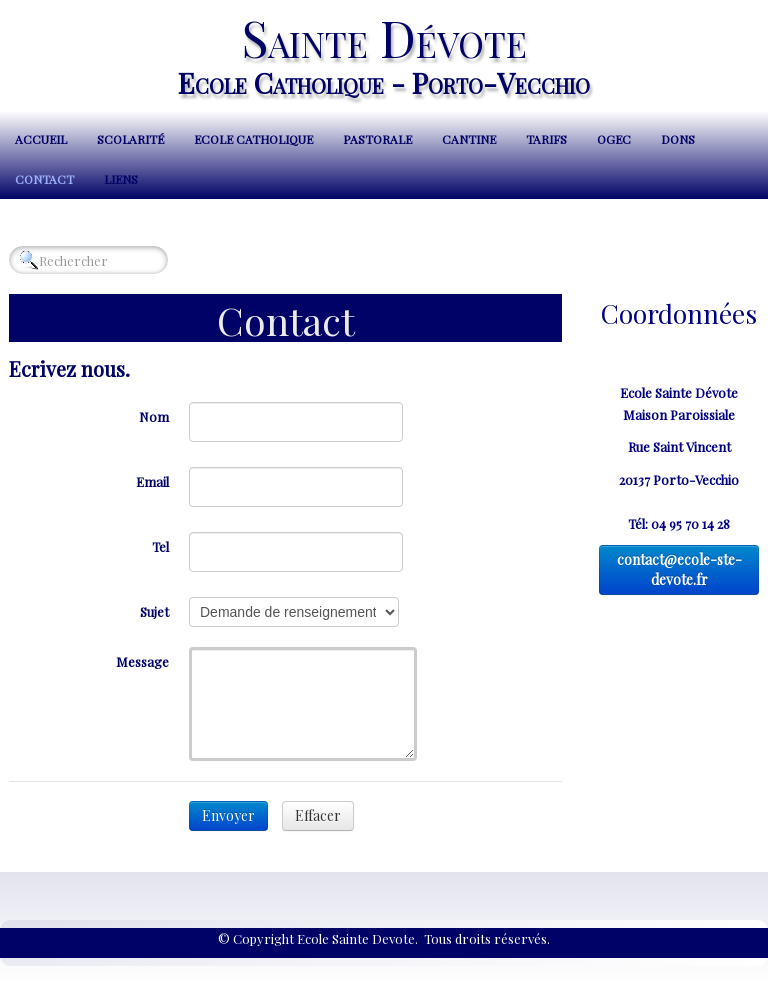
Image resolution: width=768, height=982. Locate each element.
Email (152, 481)
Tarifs (546, 139)
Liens (121, 179)
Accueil (41, 139)
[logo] (384, 52)
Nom (154, 416)
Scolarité (130, 139)
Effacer (318, 815)
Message (142, 661)
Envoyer (228, 815)
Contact (44, 179)
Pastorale (377, 139)
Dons (678, 139)
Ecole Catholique (253, 139)
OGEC (614, 139)
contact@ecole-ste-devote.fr (679, 569)
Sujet (154, 611)
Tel (160, 546)
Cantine (469, 139)
